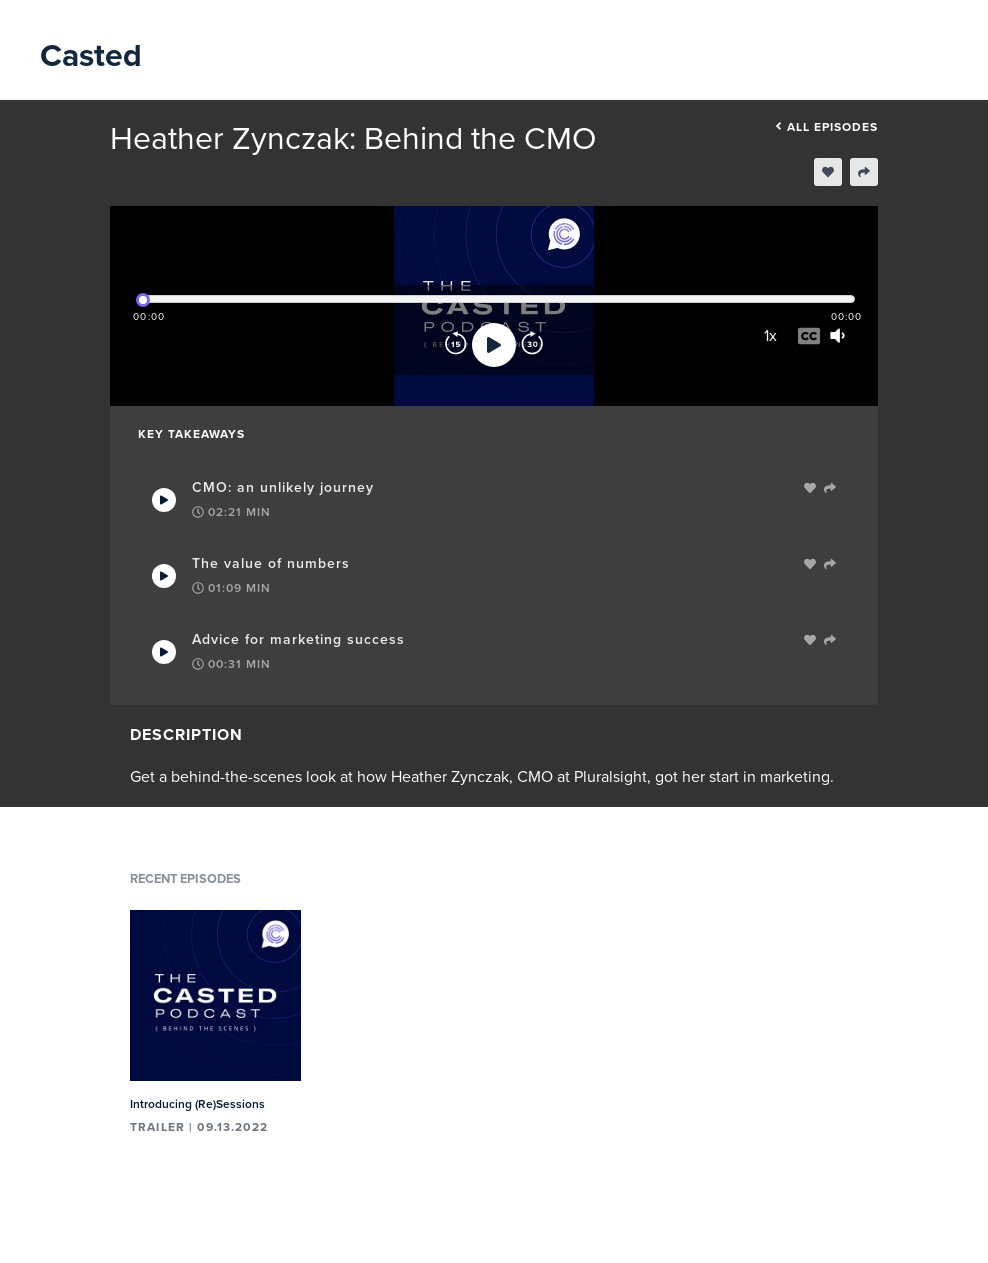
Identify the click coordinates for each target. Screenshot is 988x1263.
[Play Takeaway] (164, 500)
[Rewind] (456, 345)
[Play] (494, 345)
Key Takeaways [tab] (191, 434)
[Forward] (532, 345)
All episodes (826, 127)
